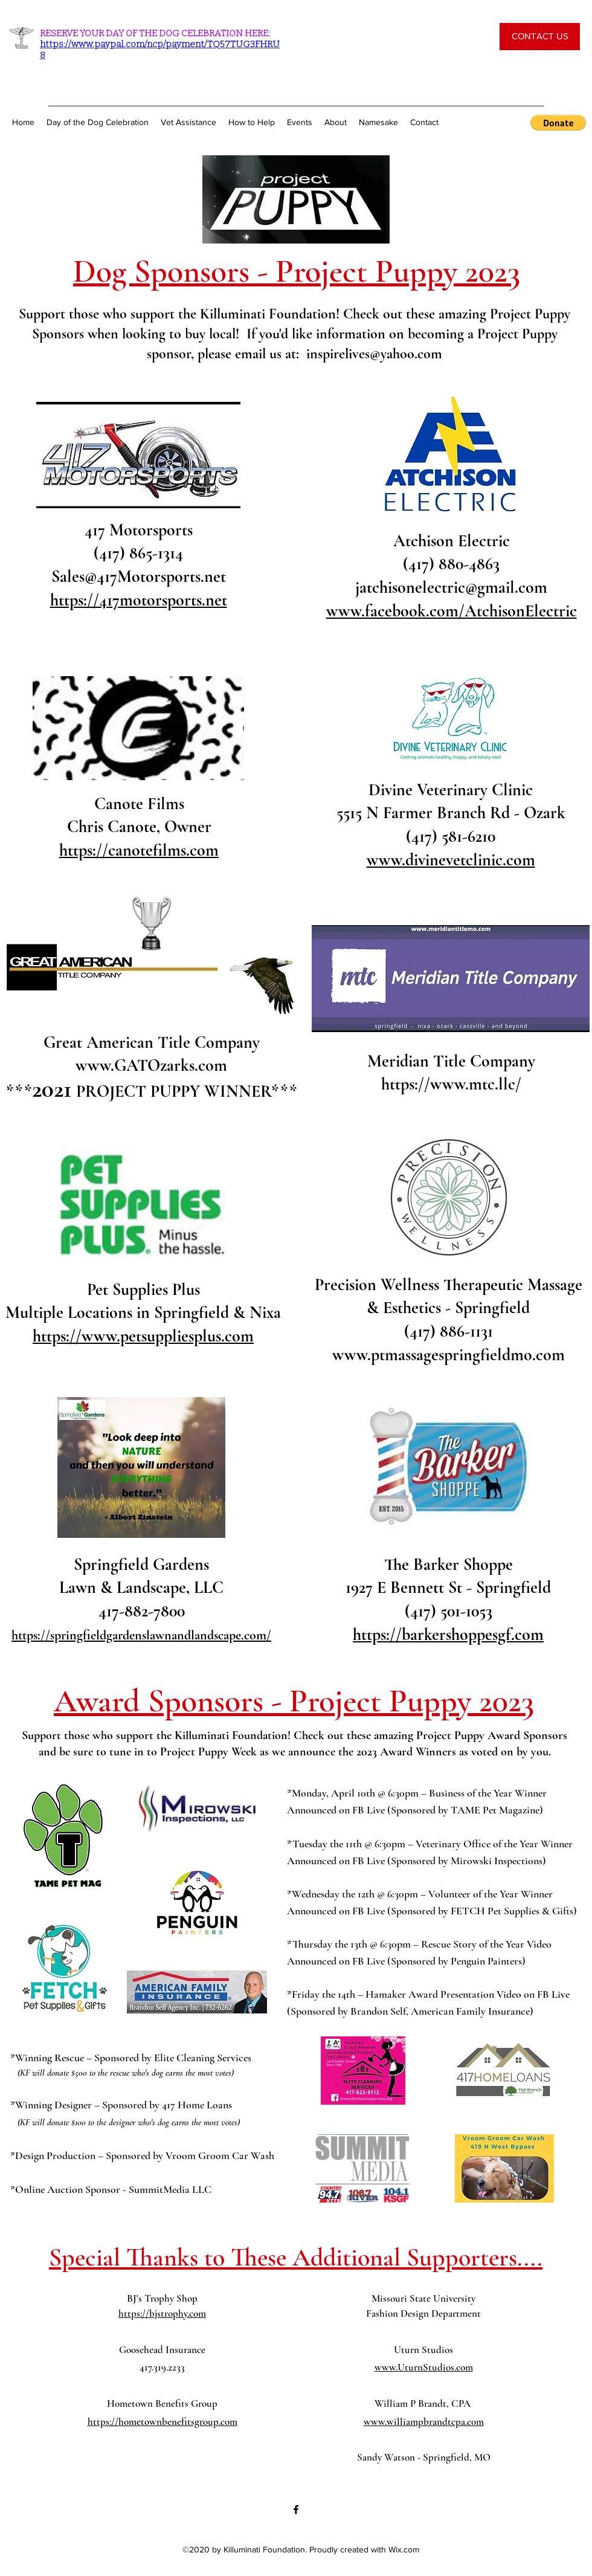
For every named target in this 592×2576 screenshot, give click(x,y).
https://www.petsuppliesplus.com (143, 1336)
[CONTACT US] (540, 36)
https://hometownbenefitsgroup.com (162, 2421)
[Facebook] (296, 2509)
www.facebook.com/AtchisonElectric (451, 611)
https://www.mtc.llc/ (451, 1084)
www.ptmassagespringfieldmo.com (448, 1354)
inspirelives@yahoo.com (374, 354)
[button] (558, 123)
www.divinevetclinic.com (451, 860)
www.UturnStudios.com (424, 2367)
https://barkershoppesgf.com (448, 1634)
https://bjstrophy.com (162, 2313)
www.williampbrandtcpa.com (424, 2421)
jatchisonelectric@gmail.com (451, 587)
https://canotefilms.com (139, 850)
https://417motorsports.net (138, 600)
